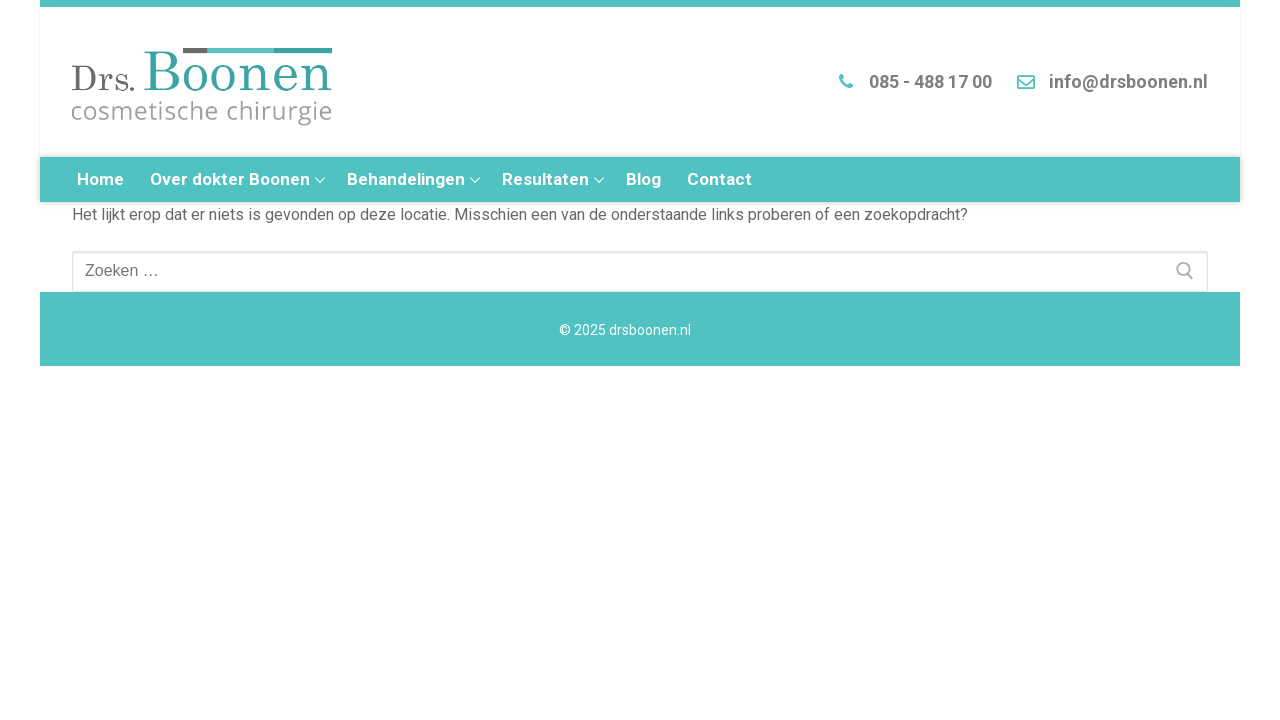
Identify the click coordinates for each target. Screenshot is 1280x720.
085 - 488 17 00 (910, 82)
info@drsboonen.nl (1108, 82)
